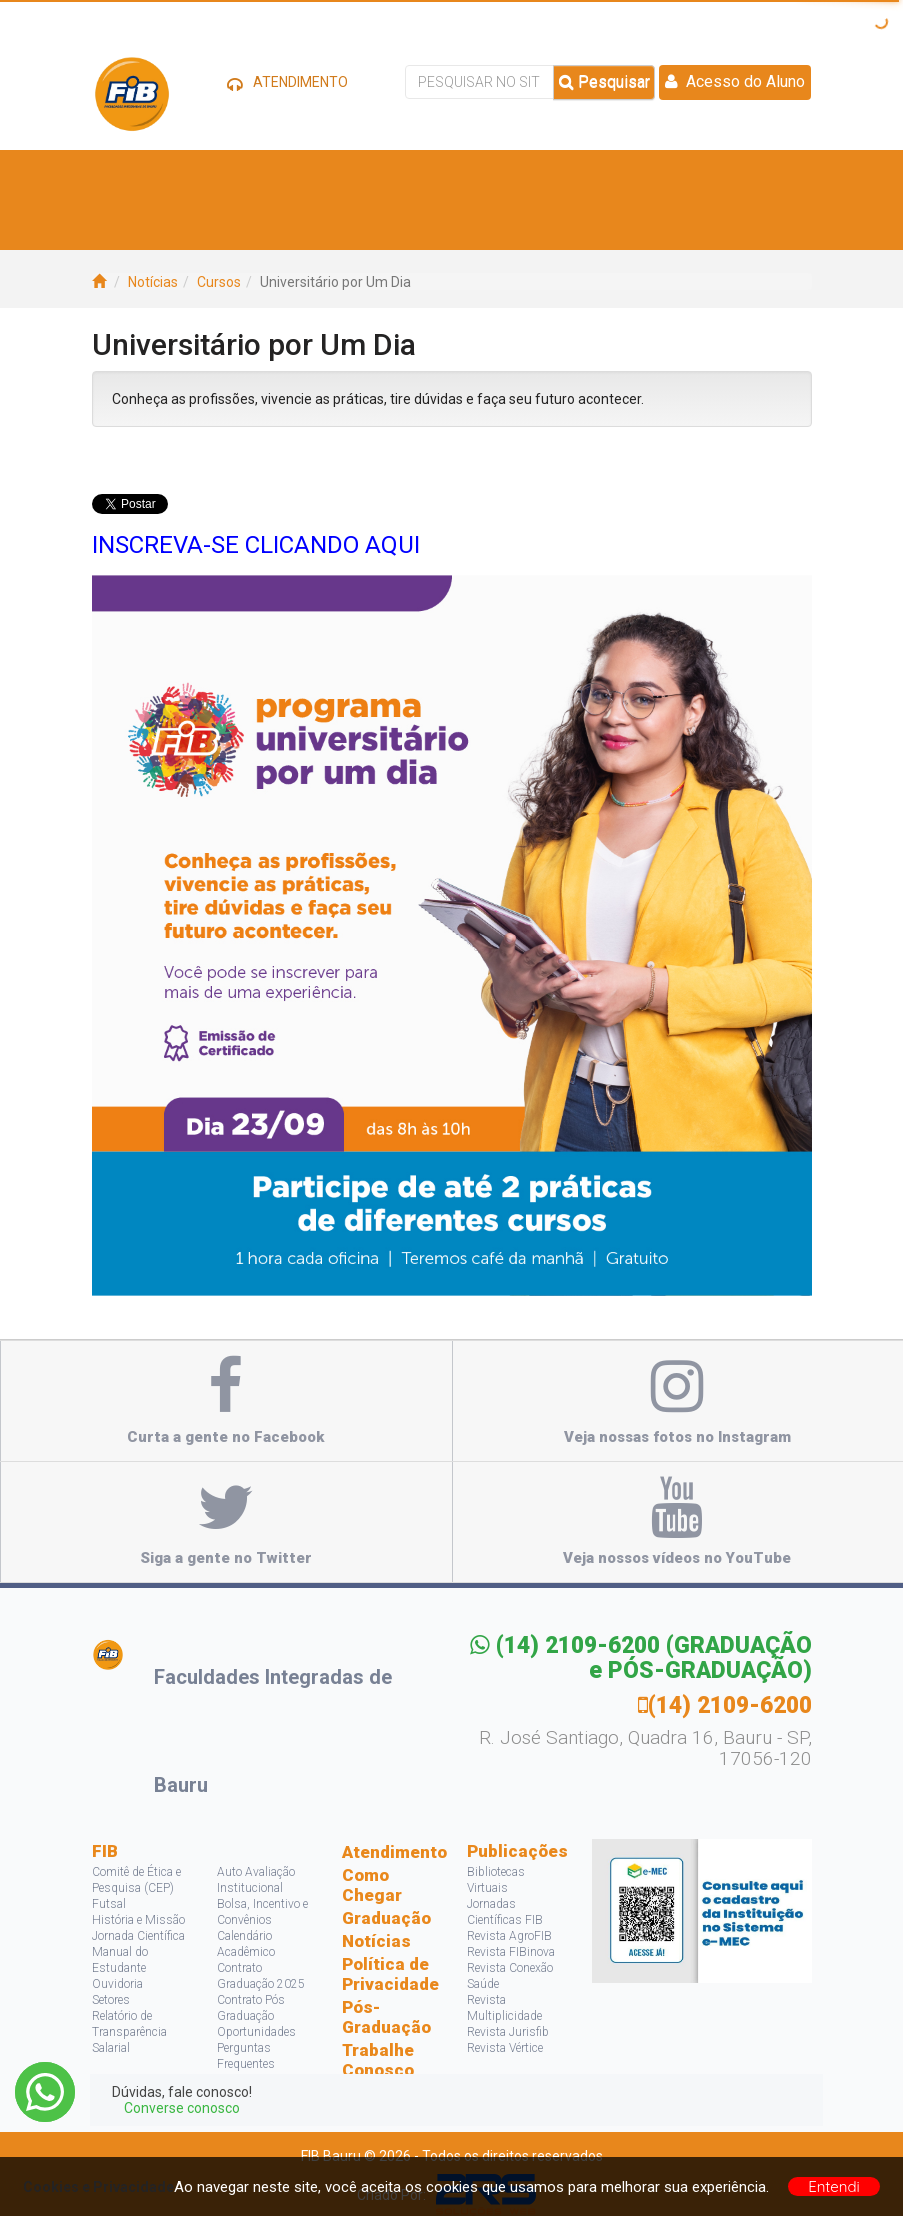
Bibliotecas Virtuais (496, 1880)
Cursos (291, 174)
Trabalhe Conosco (378, 2060)
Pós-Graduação (386, 2017)
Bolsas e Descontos (533, 174)
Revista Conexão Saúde (510, 1976)
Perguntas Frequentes (246, 2056)
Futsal (109, 1904)
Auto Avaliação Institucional (256, 1880)
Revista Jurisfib (508, 2032)
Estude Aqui (207, 174)
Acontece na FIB (172, 224)
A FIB (132, 174)
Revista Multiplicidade (504, 2008)
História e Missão (138, 1920)
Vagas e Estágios (390, 174)
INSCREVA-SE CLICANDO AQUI (256, 545)
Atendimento (389, 1852)
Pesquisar (604, 81)
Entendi (834, 2186)
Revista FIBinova (511, 1952)
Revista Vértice (505, 2048)
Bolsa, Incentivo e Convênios (262, 1912)
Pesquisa (652, 174)
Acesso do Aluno (735, 81)
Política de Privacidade (389, 1974)
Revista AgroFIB (509, 1936)
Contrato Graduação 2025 (261, 1976)
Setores (111, 2000)
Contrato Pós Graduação (251, 2008)
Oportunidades (256, 2032)
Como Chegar (372, 1885)
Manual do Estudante (120, 1960)
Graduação (386, 1918)
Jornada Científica (138, 1936)
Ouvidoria (117, 1984)
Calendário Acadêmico (246, 1944)
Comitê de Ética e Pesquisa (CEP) (136, 1880)
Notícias (153, 282)
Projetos (735, 174)
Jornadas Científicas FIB (505, 1912)
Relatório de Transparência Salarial (129, 2032)
